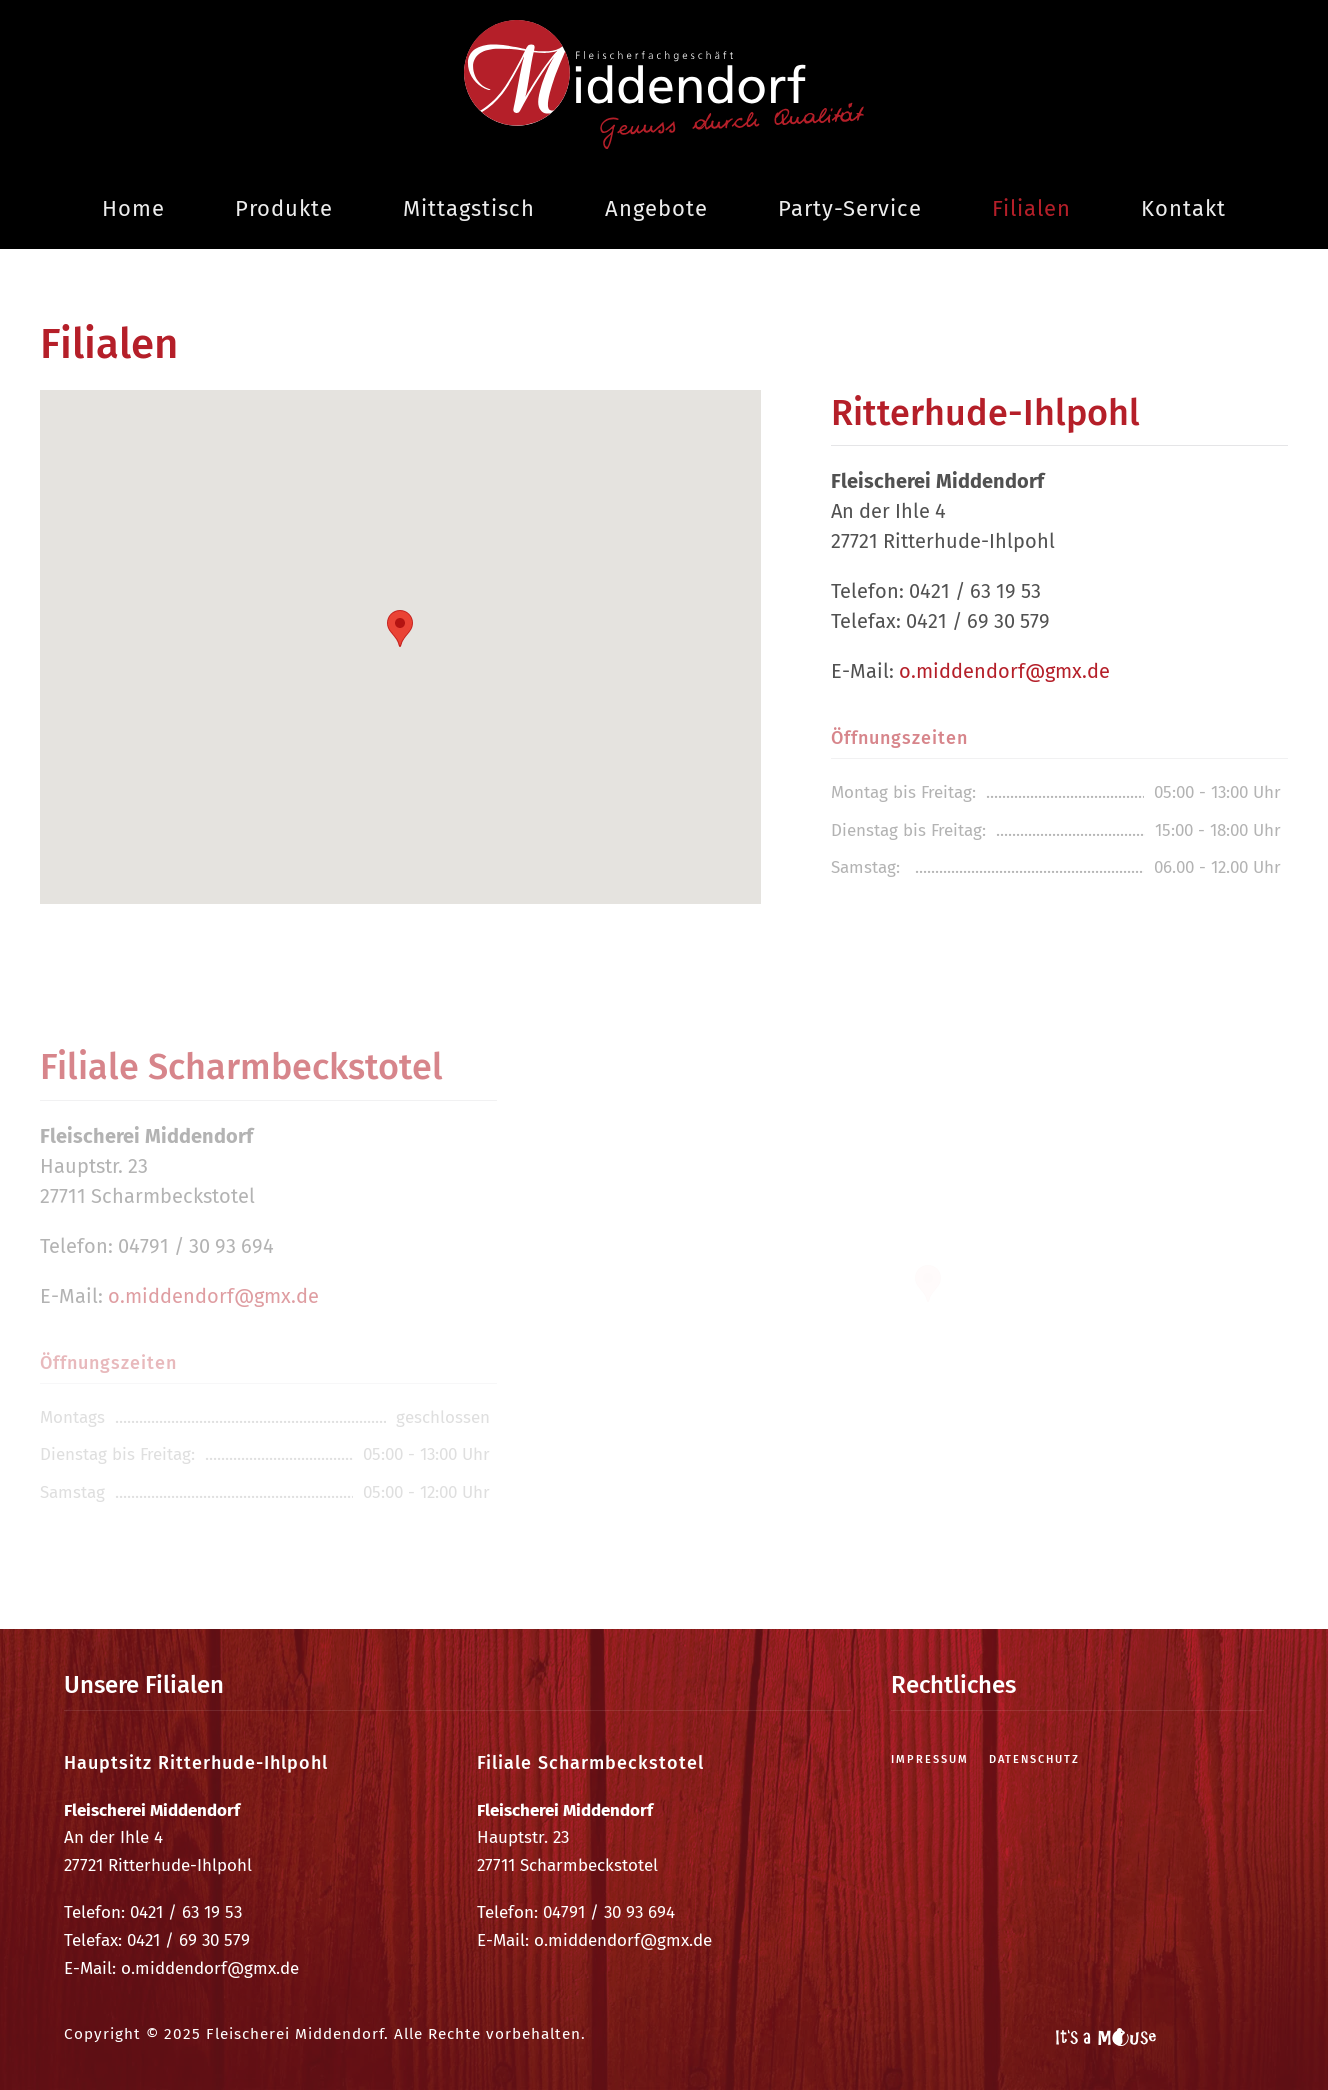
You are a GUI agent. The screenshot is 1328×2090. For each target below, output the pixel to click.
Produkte (284, 208)
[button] (400, 628)
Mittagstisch (469, 208)
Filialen (1031, 208)
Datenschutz (1034, 1759)
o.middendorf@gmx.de (1004, 671)
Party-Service (850, 208)
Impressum (930, 1759)
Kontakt (1183, 208)
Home (133, 208)
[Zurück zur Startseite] (664, 84)
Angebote (656, 208)
